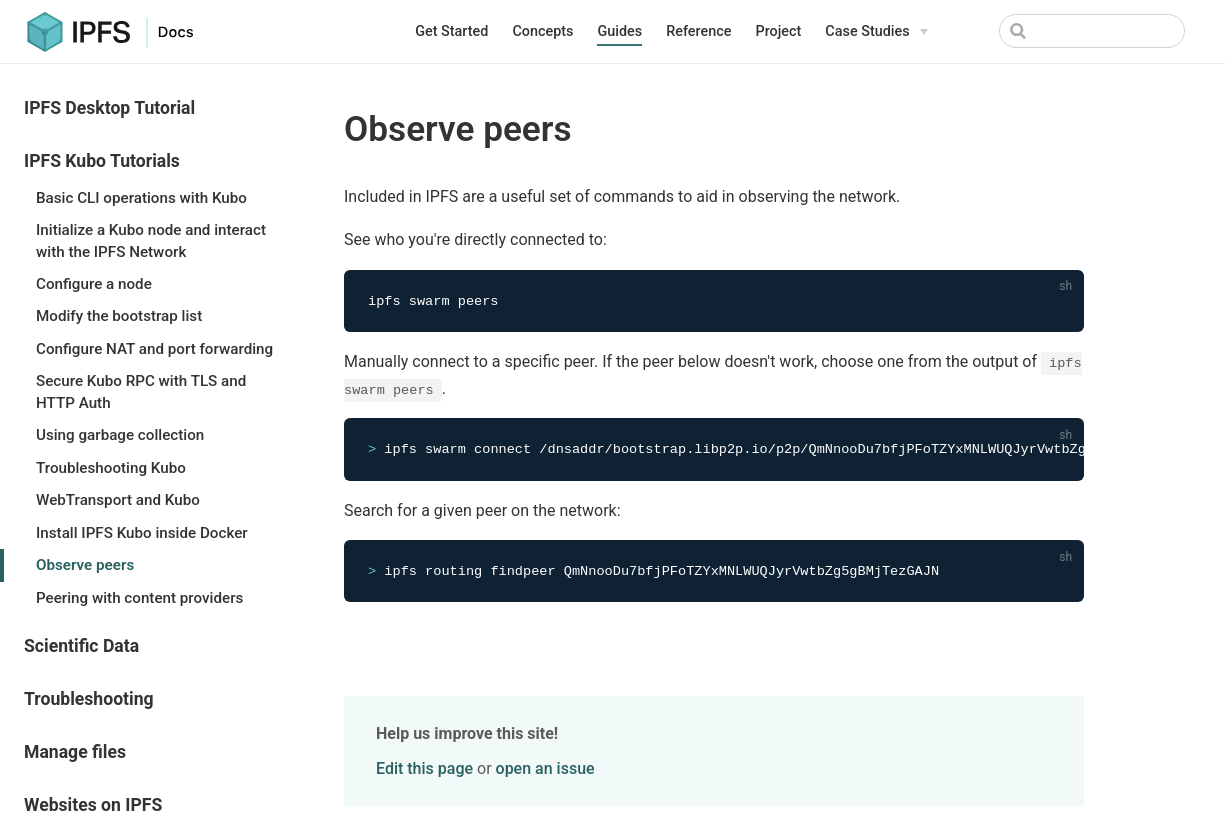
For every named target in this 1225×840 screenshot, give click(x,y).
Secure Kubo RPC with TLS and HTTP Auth (141, 391)
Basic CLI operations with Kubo (141, 198)
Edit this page (424, 770)
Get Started (451, 31)
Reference (698, 31)
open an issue (545, 770)
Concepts (542, 31)
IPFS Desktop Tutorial (109, 108)
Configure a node (94, 284)
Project (778, 31)
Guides (619, 31)
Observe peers (85, 565)
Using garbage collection (120, 435)
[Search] (1092, 31)
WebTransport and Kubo (118, 500)
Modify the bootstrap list (119, 316)
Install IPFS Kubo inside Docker (142, 533)
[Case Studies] (876, 32)
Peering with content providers (139, 598)
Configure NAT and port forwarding (154, 349)
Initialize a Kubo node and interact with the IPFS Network (151, 240)
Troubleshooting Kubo (111, 468)
